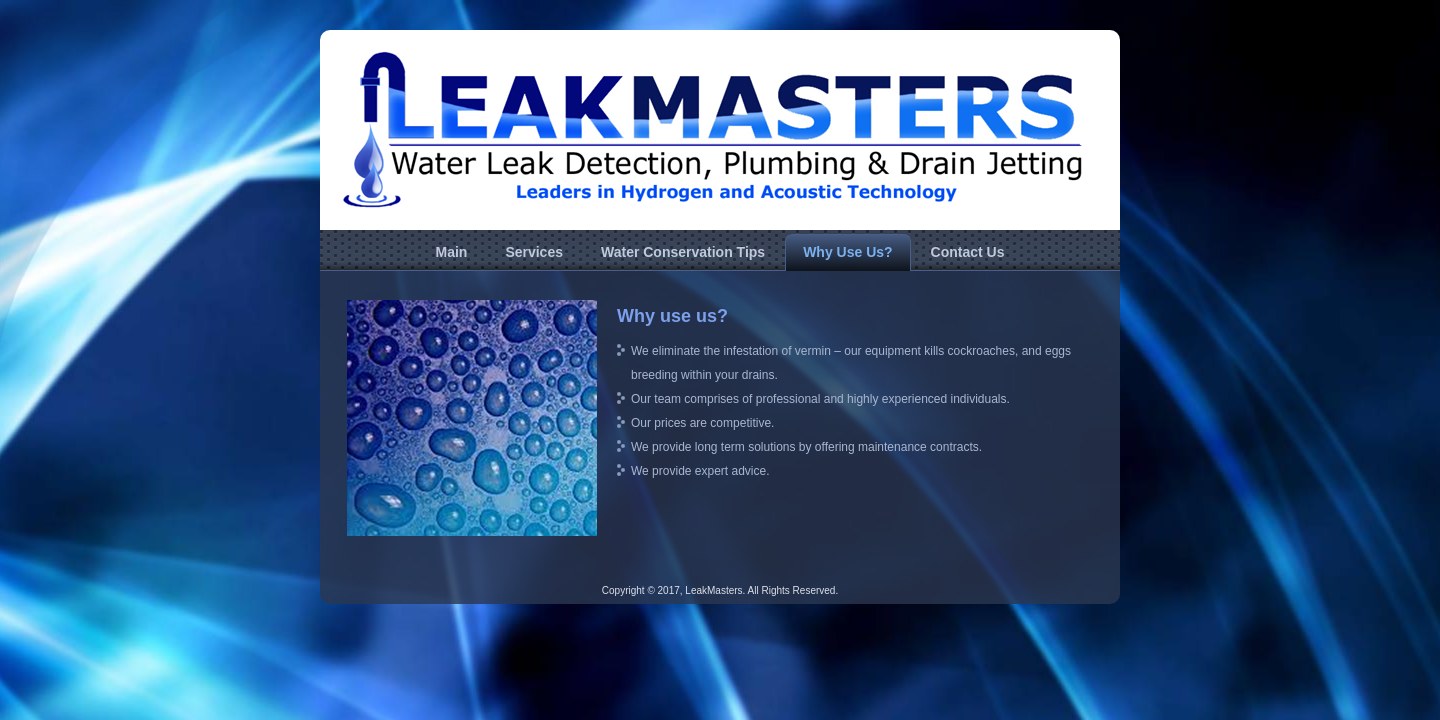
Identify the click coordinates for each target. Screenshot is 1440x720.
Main (451, 252)
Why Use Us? (847, 252)
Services (534, 252)
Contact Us (968, 252)
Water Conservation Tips (683, 252)
